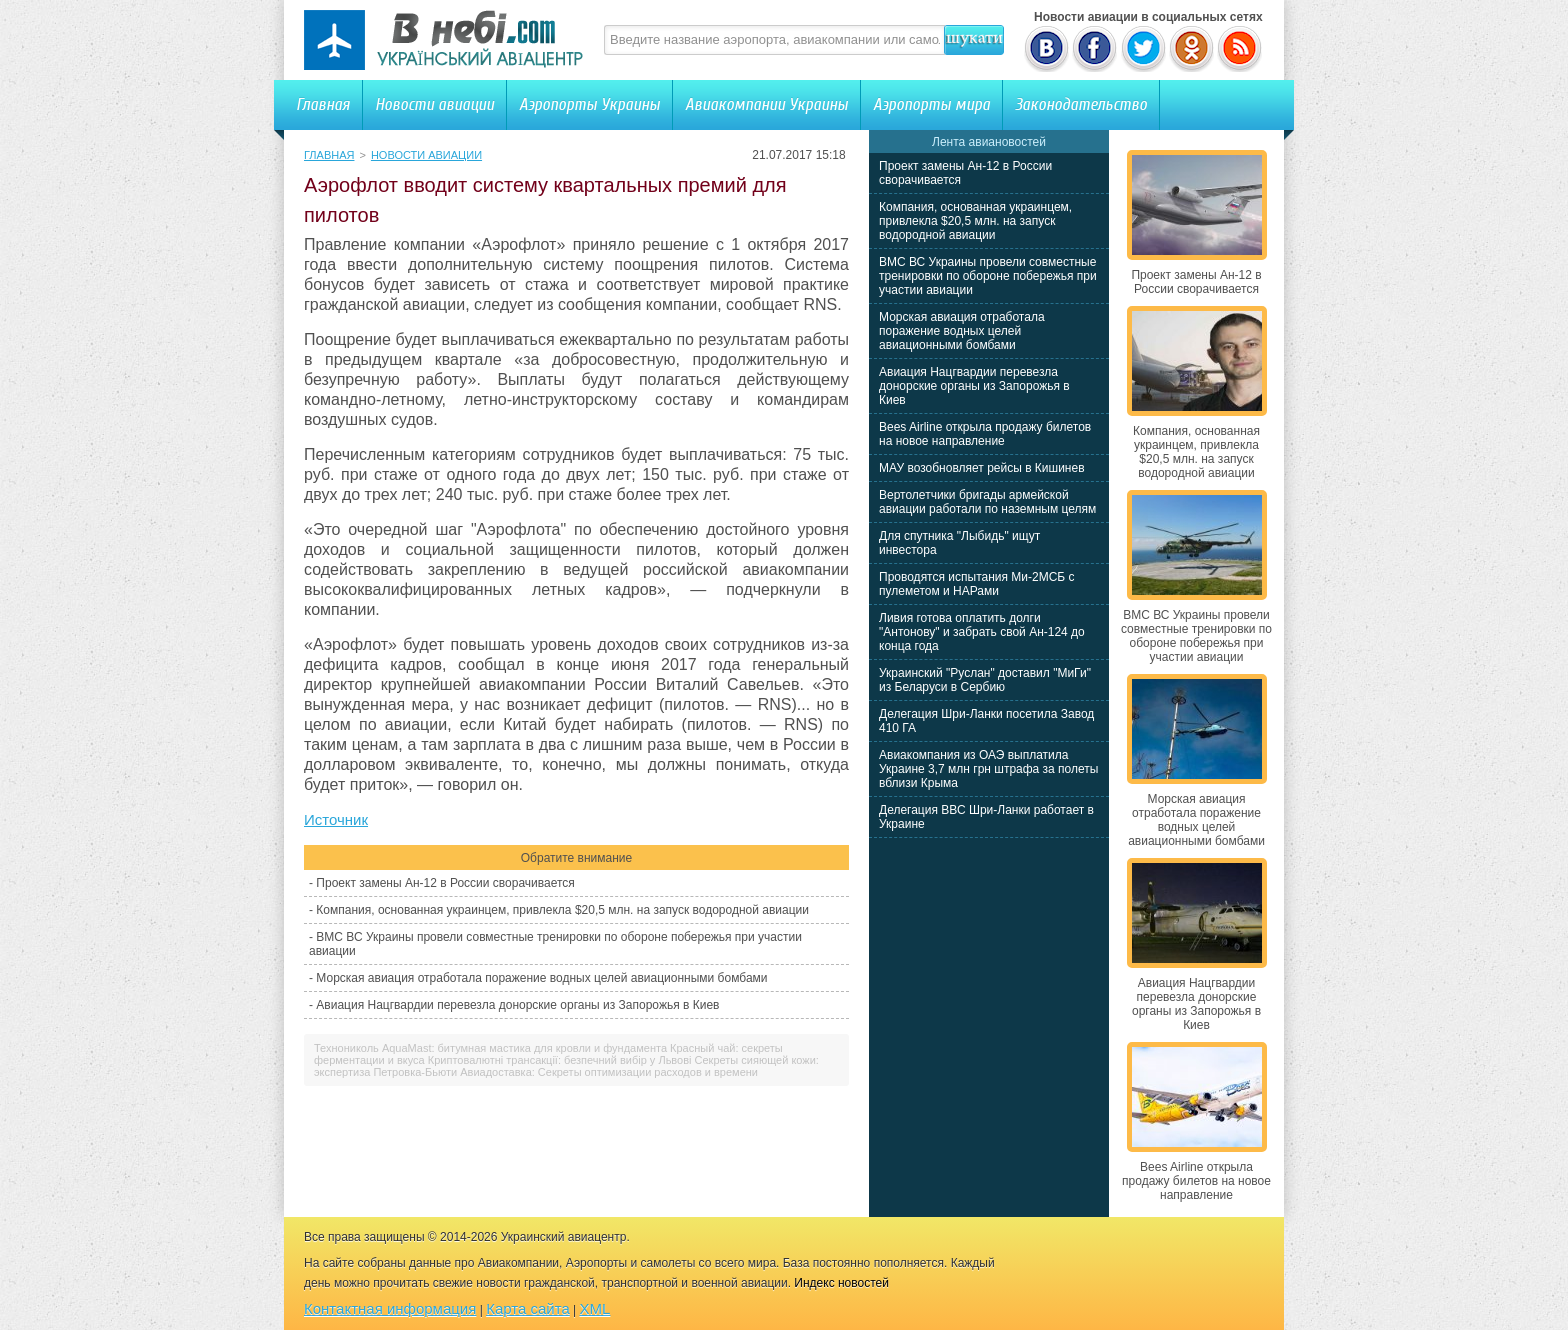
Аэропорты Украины (589, 104)
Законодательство (1081, 104)
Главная (323, 104)
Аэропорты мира (931, 104)
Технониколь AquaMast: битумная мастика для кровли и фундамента (490, 1048)
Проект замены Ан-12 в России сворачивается (445, 883)
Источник (336, 819)
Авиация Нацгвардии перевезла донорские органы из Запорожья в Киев (517, 1005)
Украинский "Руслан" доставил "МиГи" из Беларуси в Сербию (985, 680)
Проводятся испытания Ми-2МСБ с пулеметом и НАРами (977, 584)
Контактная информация (390, 1308)
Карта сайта (528, 1308)
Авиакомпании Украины (766, 104)
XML (595, 1308)
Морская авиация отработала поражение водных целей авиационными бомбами (541, 978)
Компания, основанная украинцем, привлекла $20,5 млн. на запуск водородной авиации (562, 910)
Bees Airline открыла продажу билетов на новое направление (985, 434)
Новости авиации (434, 104)
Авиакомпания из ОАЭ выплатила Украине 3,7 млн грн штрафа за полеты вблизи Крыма (988, 769)
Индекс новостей (841, 1283)
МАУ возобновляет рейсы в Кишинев (982, 468)
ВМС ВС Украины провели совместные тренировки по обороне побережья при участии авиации (988, 276)
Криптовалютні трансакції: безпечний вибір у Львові (560, 1060)
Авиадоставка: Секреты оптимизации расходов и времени (609, 1072)
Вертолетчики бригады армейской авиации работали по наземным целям (987, 502)
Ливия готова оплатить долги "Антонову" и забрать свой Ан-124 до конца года (982, 632)
